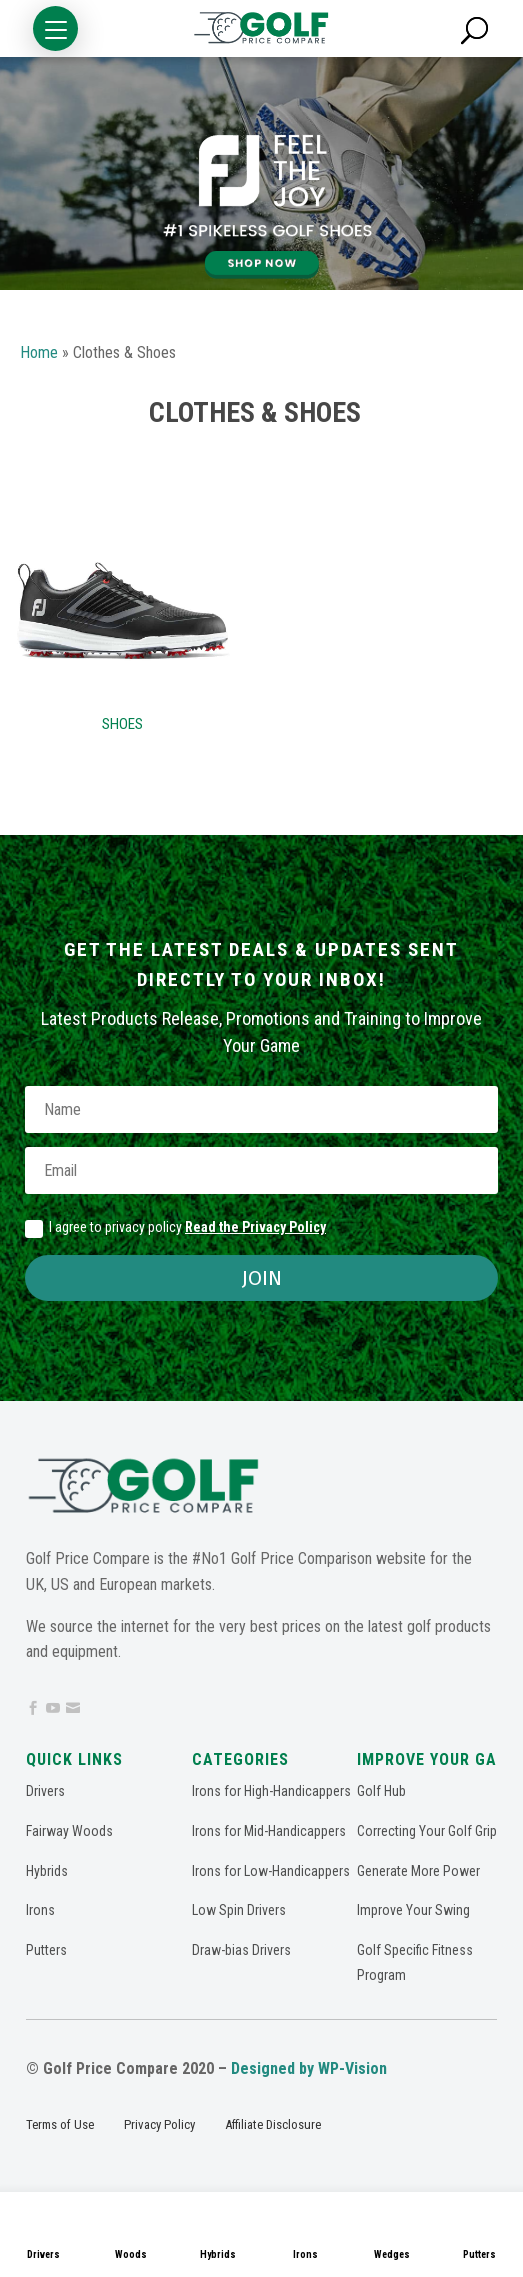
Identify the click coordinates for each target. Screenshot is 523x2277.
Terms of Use (60, 2124)
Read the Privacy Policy (255, 1227)
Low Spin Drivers (239, 1910)
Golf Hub (381, 1791)
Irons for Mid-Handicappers (269, 1831)
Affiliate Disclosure (273, 2124)
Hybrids (218, 2254)
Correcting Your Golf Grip (427, 1831)
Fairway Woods (69, 1831)
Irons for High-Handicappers (271, 1791)
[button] (55, 28)
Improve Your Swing (413, 1910)
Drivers (43, 2254)
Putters (46, 1950)
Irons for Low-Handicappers (271, 1871)
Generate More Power (418, 1871)
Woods (131, 2254)
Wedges (392, 2254)
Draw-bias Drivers (241, 1950)
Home (39, 352)
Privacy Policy (159, 2124)
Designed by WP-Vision (309, 2068)
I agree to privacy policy (175, 1228)
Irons (305, 2254)
